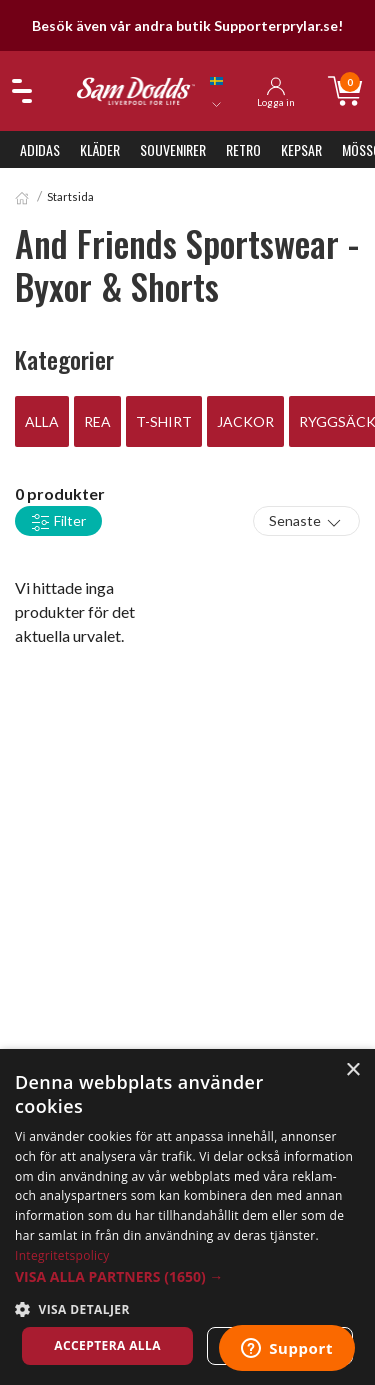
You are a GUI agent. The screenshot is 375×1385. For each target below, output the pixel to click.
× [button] (352, 1070)
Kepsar (301, 149)
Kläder (100, 149)
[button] (187, 1276)
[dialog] (187, 1217)
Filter (58, 522)
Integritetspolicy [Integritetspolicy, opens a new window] (62, 1255)
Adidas (40, 149)
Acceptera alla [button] (107, 1345)
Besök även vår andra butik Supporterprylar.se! (187, 25)
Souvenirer (173, 149)
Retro (243, 149)
